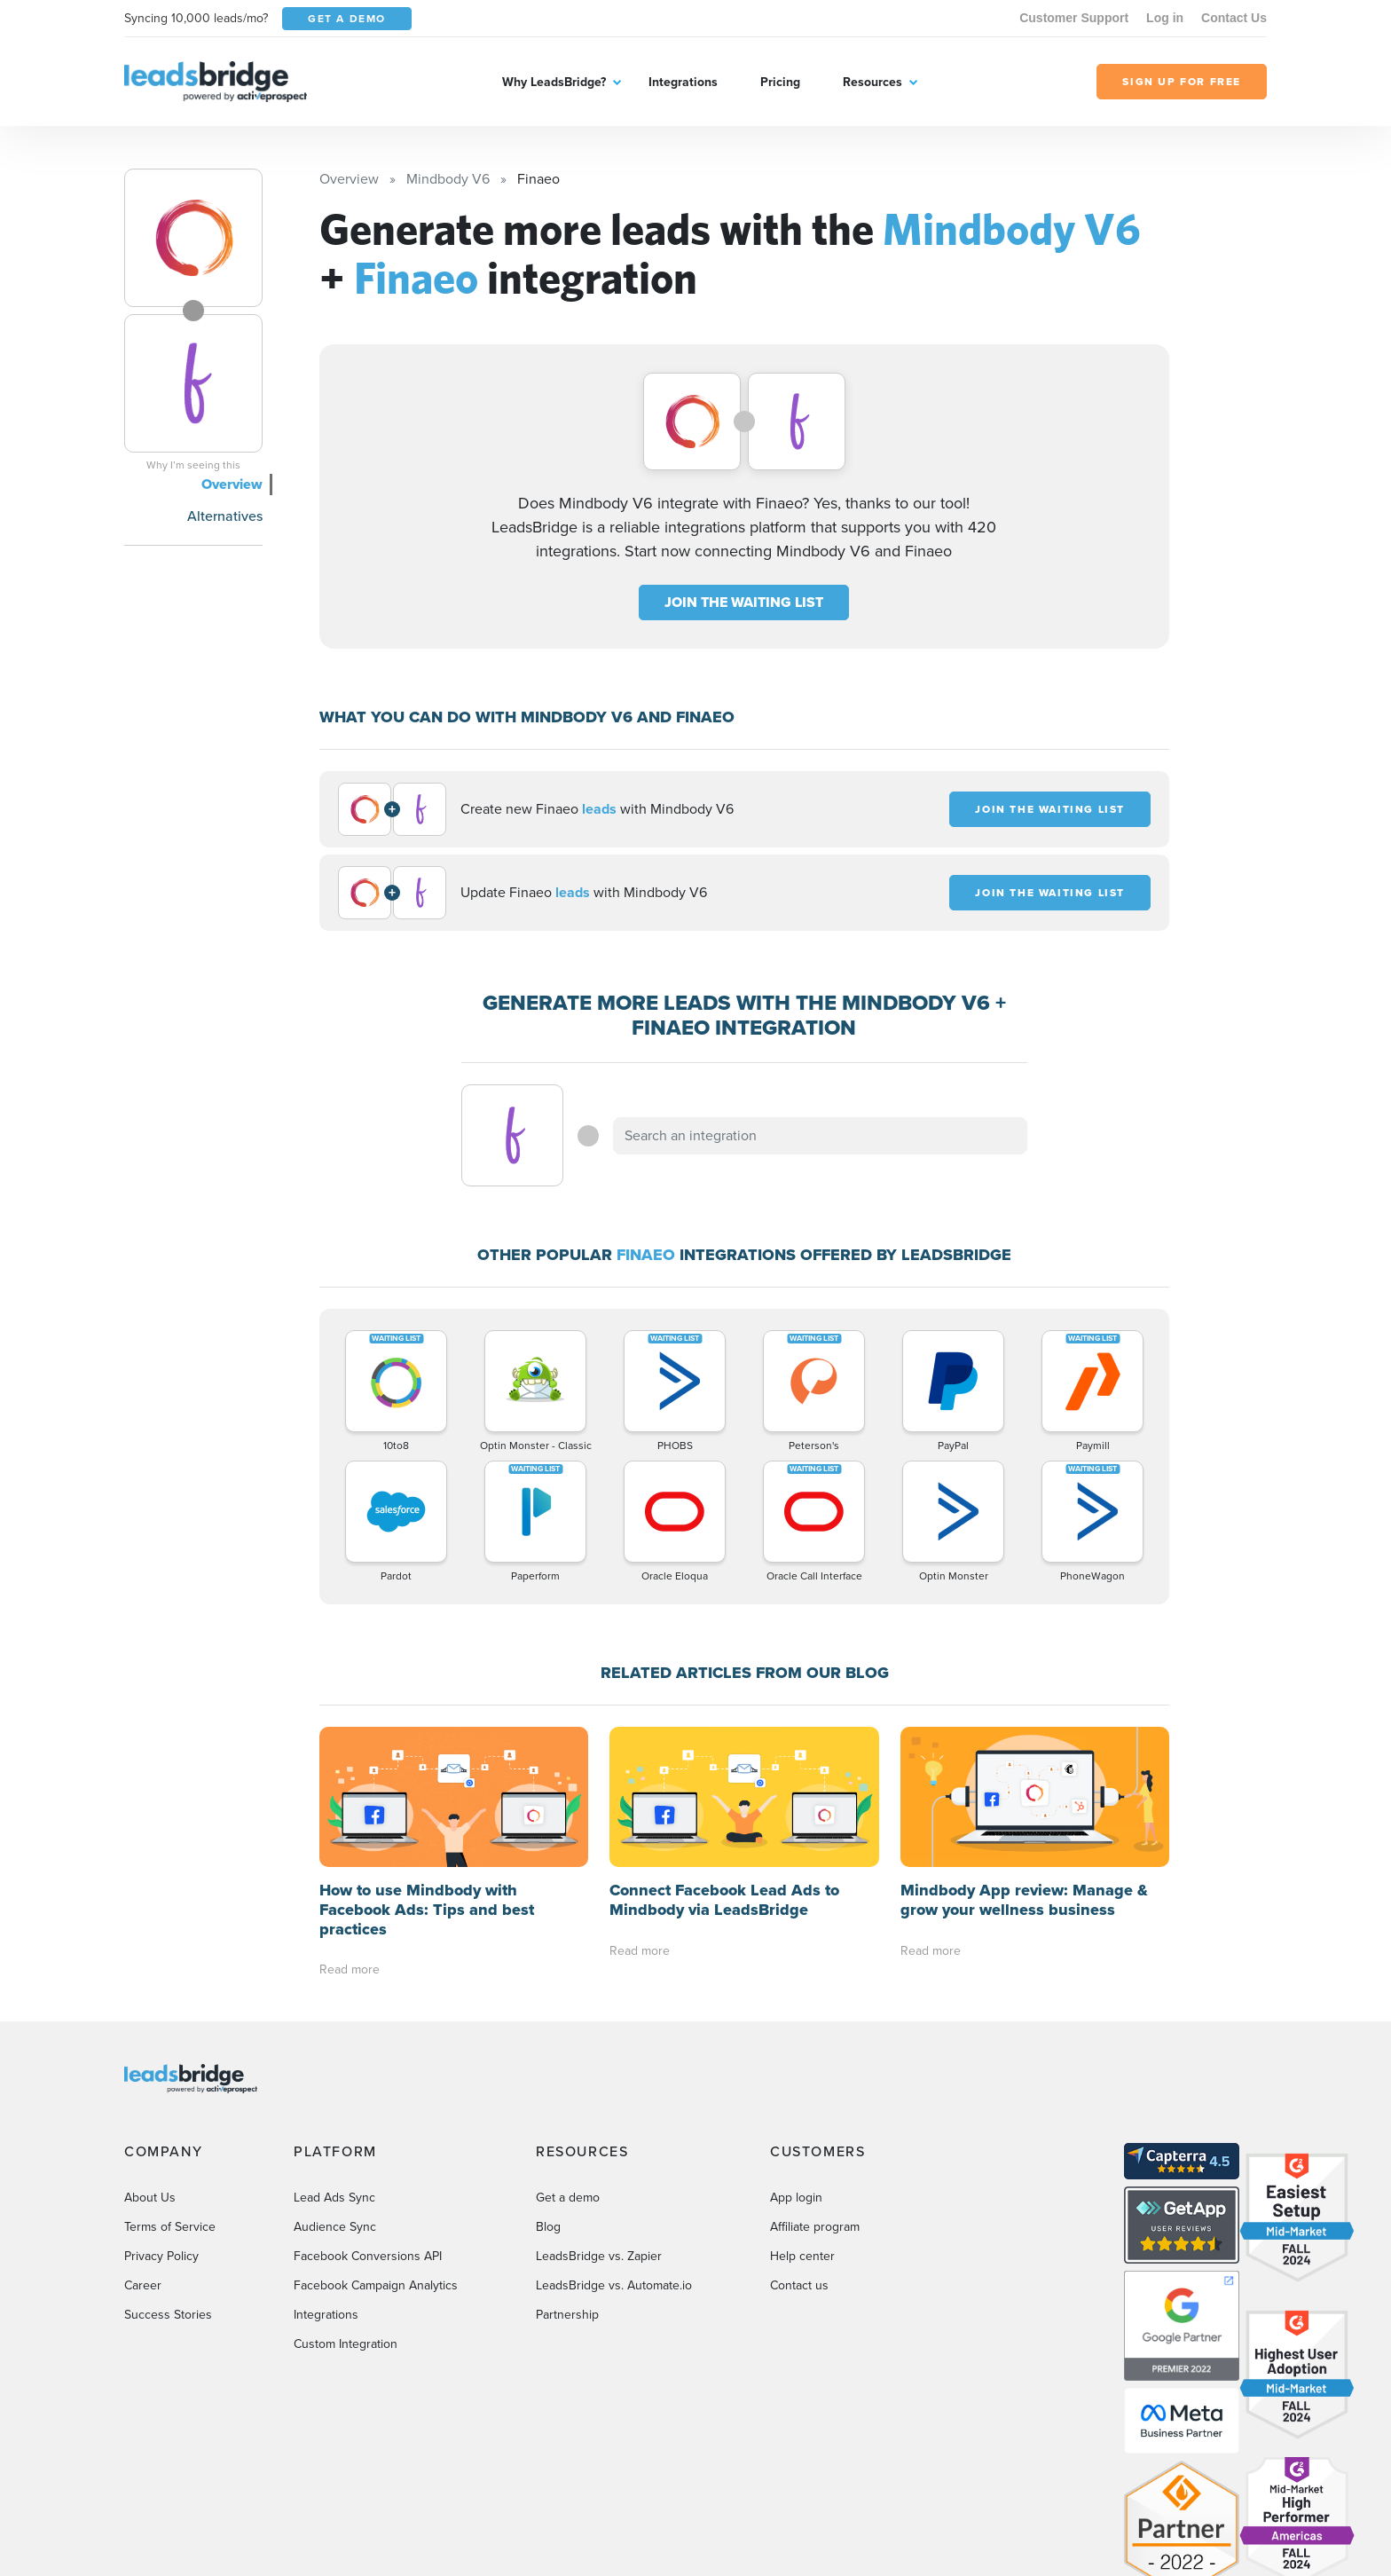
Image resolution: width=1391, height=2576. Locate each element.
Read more (349, 1969)
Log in (1164, 18)
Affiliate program (815, 2227)
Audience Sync (335, 2227)
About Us (150, 2197)
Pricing (780, 82)
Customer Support (1073, 18)
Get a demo (568, 2197)
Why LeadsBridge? (554, 82)
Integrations (683, 82)
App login (796, 2197)
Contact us (799, 2285)
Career (142, 2285)
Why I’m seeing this (193, 465)
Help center (802, 2256)
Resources (872, 82)
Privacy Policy (161, 2256)
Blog (548, 2227)
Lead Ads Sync (334, 2197)
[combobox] (820, 1135)
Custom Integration (345, 2344)
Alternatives (225, 516)
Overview (232, 484)
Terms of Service (170, 2227)
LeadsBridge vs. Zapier (599, 2256)
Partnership (567, 2314)
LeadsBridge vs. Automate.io (614, 2285)
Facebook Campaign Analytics (376, 2285)
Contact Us (1234, 18)
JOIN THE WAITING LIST (743, 602)
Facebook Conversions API (368, 2256)
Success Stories (168, 2314)
